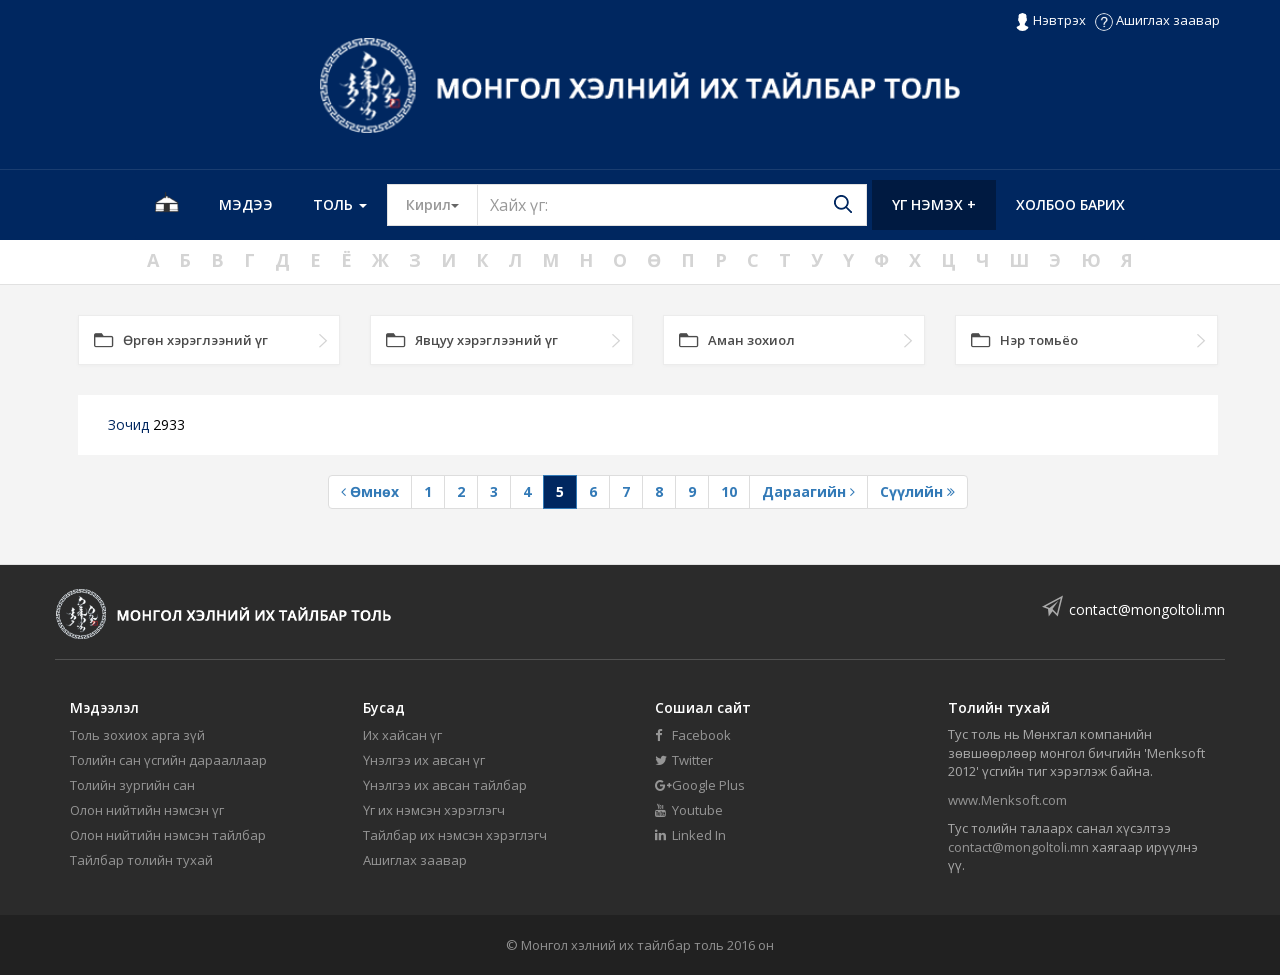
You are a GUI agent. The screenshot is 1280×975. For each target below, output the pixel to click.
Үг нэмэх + (934, 204)
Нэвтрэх (1050, 21)
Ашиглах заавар (1157, 20)
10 (729, 491)
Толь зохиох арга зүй (137, 735)
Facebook (693, 735)
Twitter (684, 760)
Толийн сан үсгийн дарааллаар (168, 760)
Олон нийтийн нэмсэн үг (147, 810)
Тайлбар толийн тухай (141, 860)
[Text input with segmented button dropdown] (672, 205)
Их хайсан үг (402, 735)
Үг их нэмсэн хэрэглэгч (434, 810)
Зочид (146, 424)
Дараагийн (808, 491)
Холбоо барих (1070, 204)
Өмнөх (370, 491)
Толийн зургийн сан (132, 785)
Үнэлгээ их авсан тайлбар (445, 785)
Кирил (442, 204)
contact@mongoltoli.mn (1147, 609)
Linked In (690, 835)
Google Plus (700, 785)
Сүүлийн (917, 491)
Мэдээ (246, 204)
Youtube (689, 810)
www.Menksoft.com (1007, 800)
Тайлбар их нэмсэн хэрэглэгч (455, 835)
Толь (340, 204)
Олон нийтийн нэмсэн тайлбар (168, 835)
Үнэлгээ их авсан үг (424, 760)
